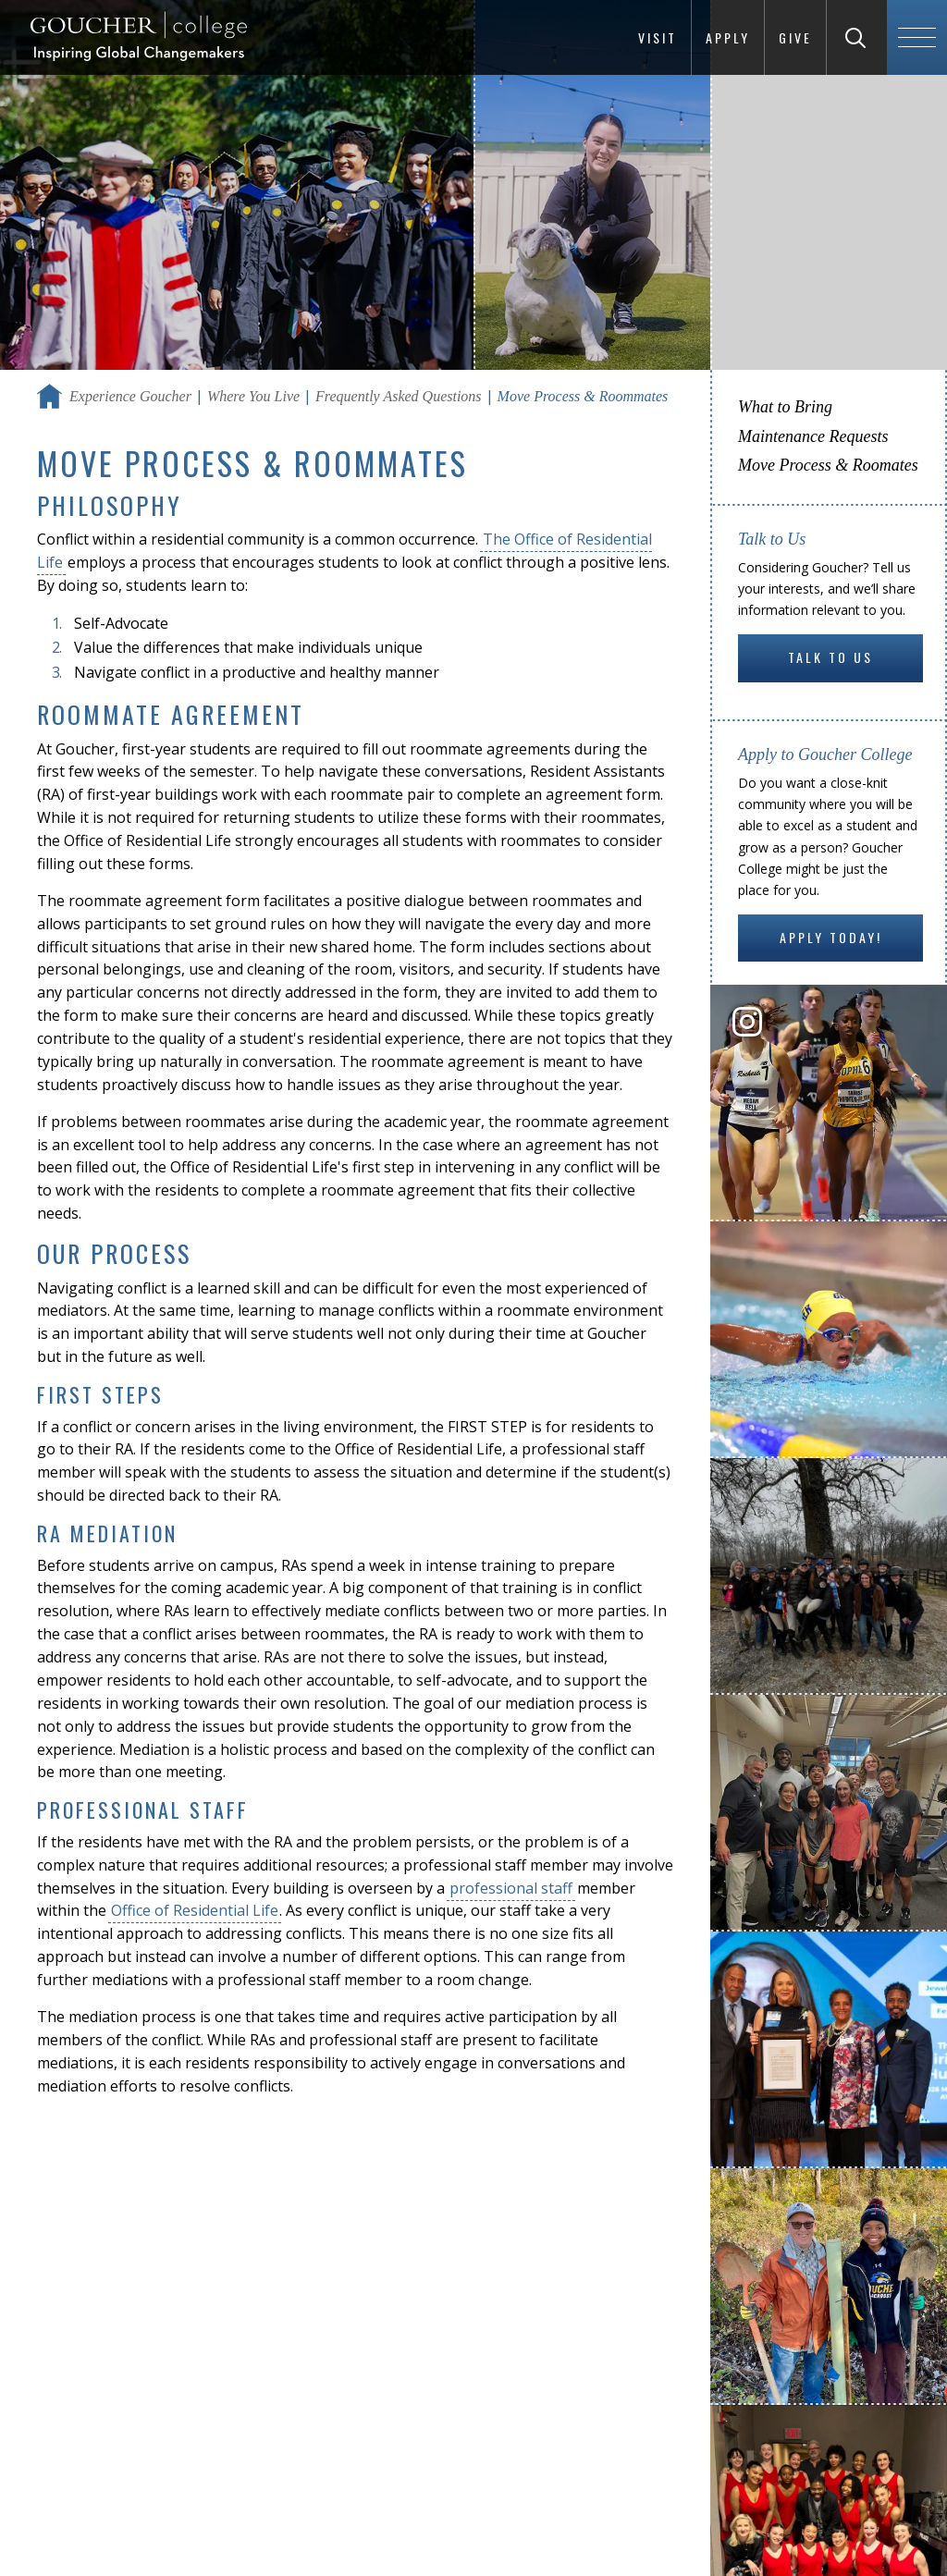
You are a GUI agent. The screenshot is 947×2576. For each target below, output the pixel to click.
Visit (657, 37)
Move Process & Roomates (828, 465)
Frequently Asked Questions (398, 396)
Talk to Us (830, 657)
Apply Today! (831, 937)
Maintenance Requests (813, 436)
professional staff (510, 1888)
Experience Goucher (130, 396)
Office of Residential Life (194, 1910)
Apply (728, 37)
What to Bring (785, 407)
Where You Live (253, 396)
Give (795, 37)
